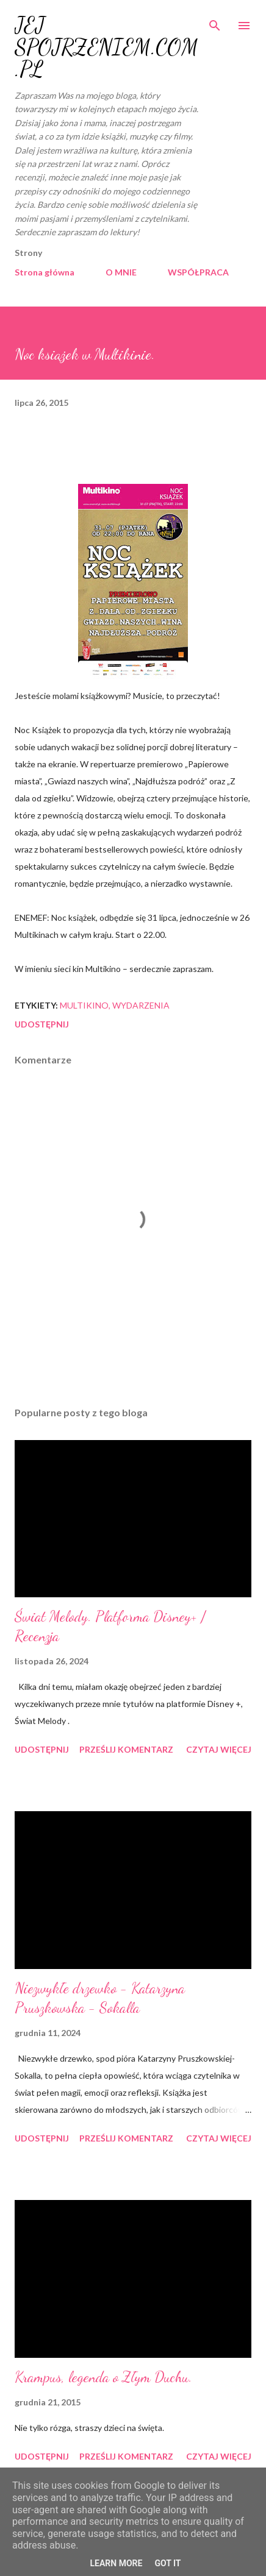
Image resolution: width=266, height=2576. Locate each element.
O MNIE (121, 272)
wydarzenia (141, 1005)
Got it (167, 2563)
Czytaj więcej (218, 1749)
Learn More (116, 2563)
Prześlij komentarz (126, 1749)
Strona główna (44, 272)
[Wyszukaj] (214, 22)
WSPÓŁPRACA (198, 272)
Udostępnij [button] (42, 1024)
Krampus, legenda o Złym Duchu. (103, 2377)
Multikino (84, 1005)
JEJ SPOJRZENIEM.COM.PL (106, 47)
